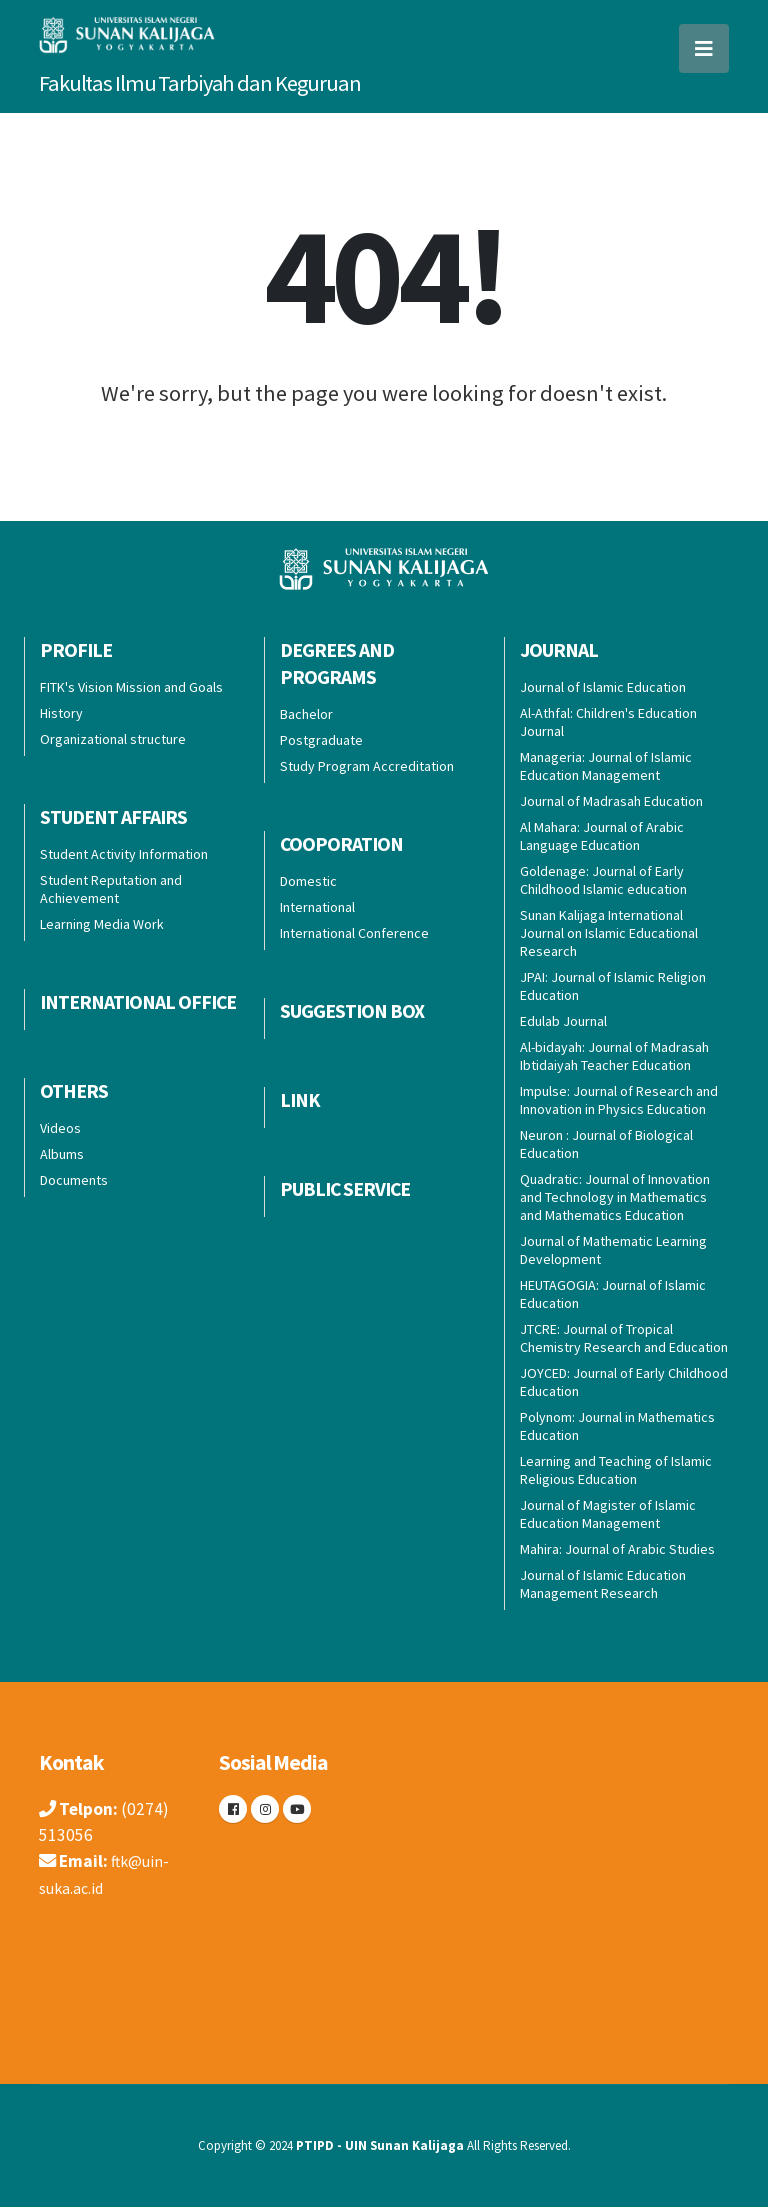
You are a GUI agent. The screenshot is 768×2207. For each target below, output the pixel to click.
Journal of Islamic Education (603, 687)
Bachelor (306, 714)
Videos (60, 1128)
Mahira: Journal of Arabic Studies (617, 1549)
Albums (62, 1154)
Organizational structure (113, 739)
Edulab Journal (563, 1021)
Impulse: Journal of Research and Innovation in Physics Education (619, 1100)
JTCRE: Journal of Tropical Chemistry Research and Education (624, 1338)
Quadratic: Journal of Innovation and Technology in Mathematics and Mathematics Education (615, 1197)
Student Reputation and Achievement (111, 889)
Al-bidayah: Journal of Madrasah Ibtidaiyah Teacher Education (614, 1056)
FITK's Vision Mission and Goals (131, 687)
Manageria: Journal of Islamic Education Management (606, 766)
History (61, 713)
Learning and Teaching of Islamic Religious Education (616, 1470)
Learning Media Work (102, 924)
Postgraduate (321, 740)
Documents (74, 1180)
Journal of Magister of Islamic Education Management (608, 1514)
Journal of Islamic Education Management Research (603, 1584)
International (317, 907)
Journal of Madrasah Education (611, 801)
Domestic (308, 881)
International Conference (354, 933)
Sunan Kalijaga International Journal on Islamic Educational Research (609, 933)
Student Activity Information (124, 854)
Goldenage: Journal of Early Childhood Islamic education (603, 880)
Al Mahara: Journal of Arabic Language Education (602, 836)
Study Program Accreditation (367, 766)
